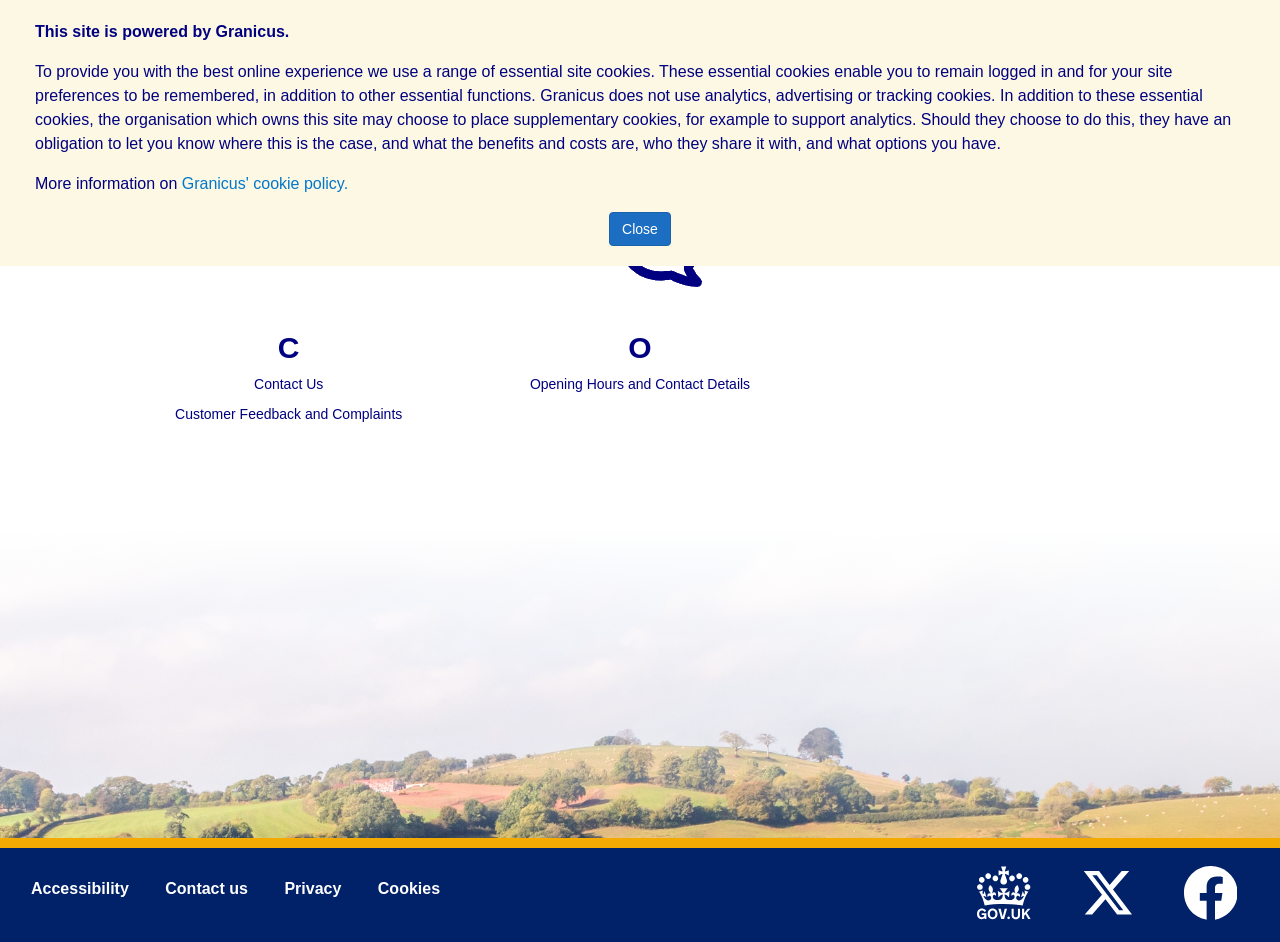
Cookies (409, 889)
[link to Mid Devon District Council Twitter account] (1112, 891)
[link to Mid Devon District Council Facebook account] (1215, 891)
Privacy (312, 889)
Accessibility (80, 889)
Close (640, 229)
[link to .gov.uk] (1009, 891)
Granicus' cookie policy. (265, 183)
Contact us (206, 889)
